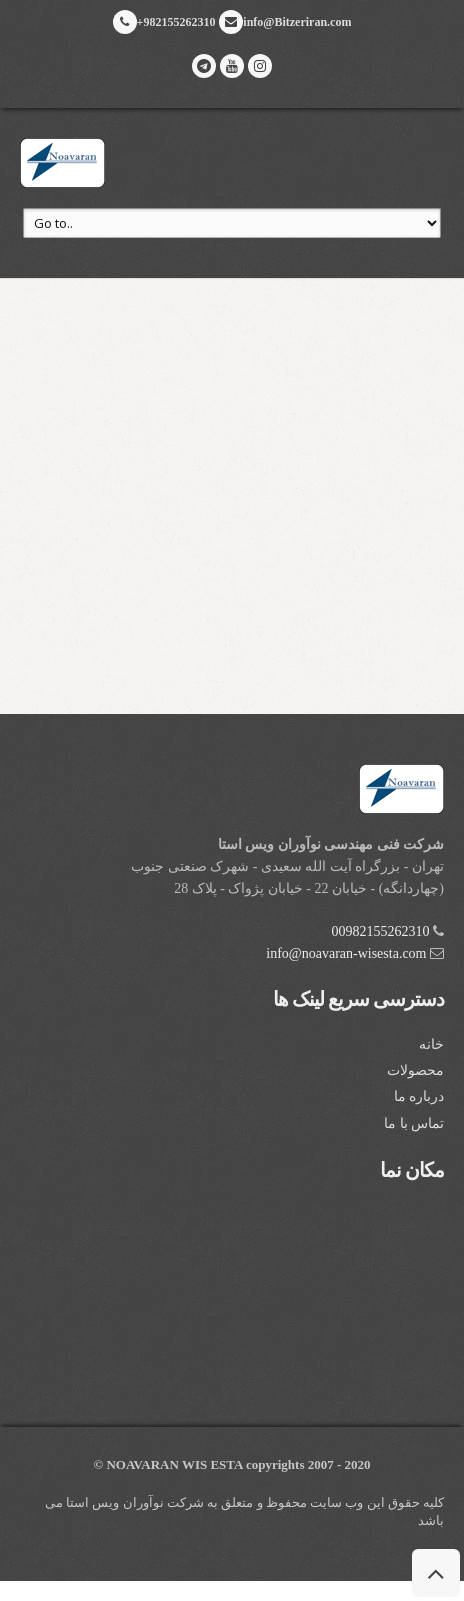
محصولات (415, 1070)
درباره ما (419, 1096)
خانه (431, 1044)
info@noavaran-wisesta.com (346, 953)
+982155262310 (164, 22)
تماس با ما (414, 1123)
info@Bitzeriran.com (285, 22)
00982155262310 (381, 931)
